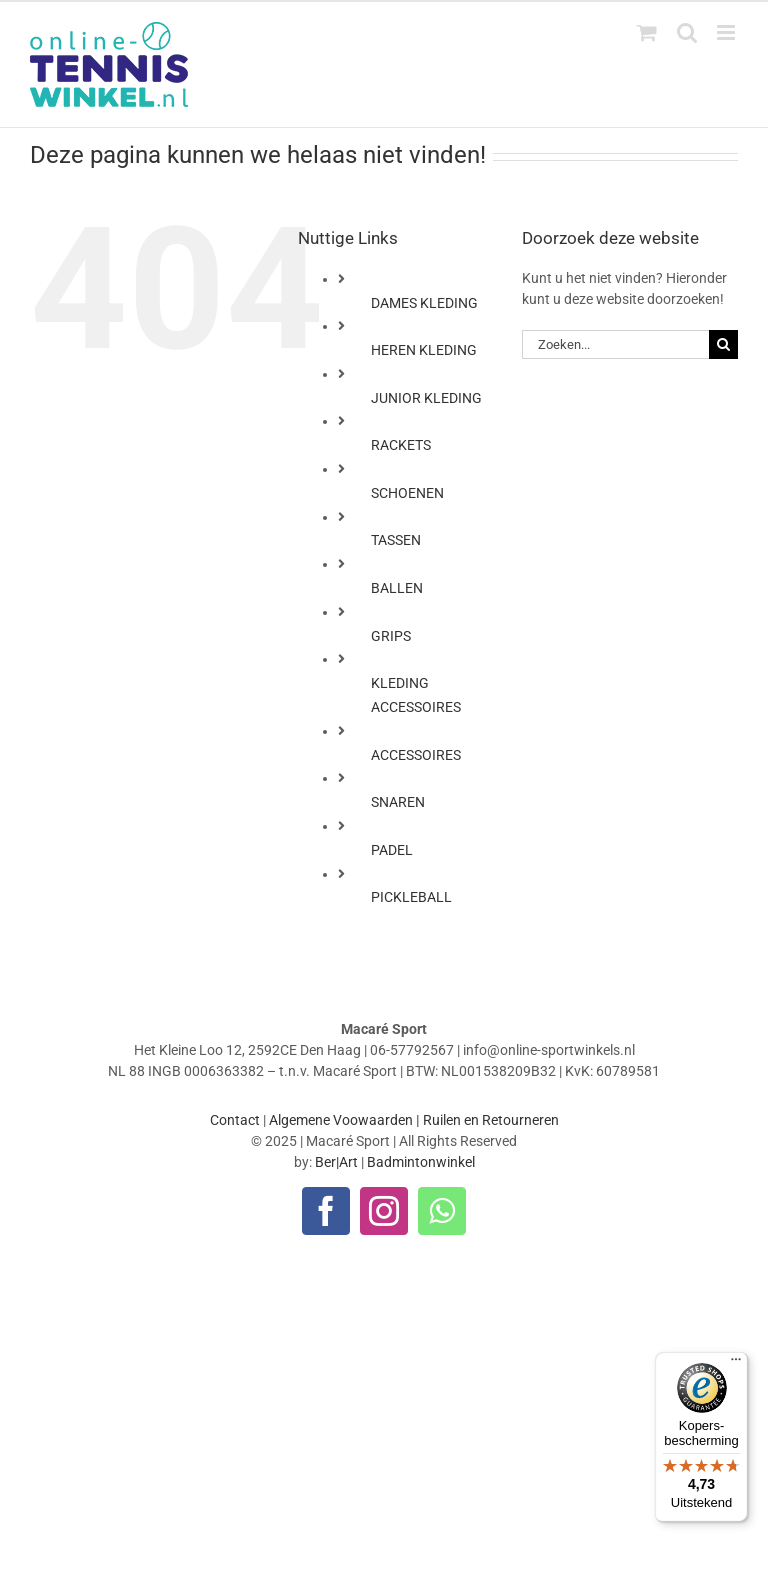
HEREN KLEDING (424, 350)
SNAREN (398, 802)
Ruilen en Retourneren (491, 1120)
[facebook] (326, 1211)
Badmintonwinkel (421, 1162)
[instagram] (384, 1211)
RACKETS (401, 445)
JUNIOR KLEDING (426, 398)
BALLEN (397, 588)
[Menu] (736, 1364)
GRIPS (391, 636)
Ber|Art (336, 1162)
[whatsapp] (442, 1211)
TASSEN (396, 540)
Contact (235, 1120)
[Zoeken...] (615, 344)
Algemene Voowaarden (341, 1120)
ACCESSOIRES (416, 755)
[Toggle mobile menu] (727, 32)
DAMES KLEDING (424, 303)
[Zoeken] (723, 344)
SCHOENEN (407, 493)
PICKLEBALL (411, 897)
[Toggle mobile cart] (647, 32)
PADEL (392, 850)
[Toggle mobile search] (687, 32)
